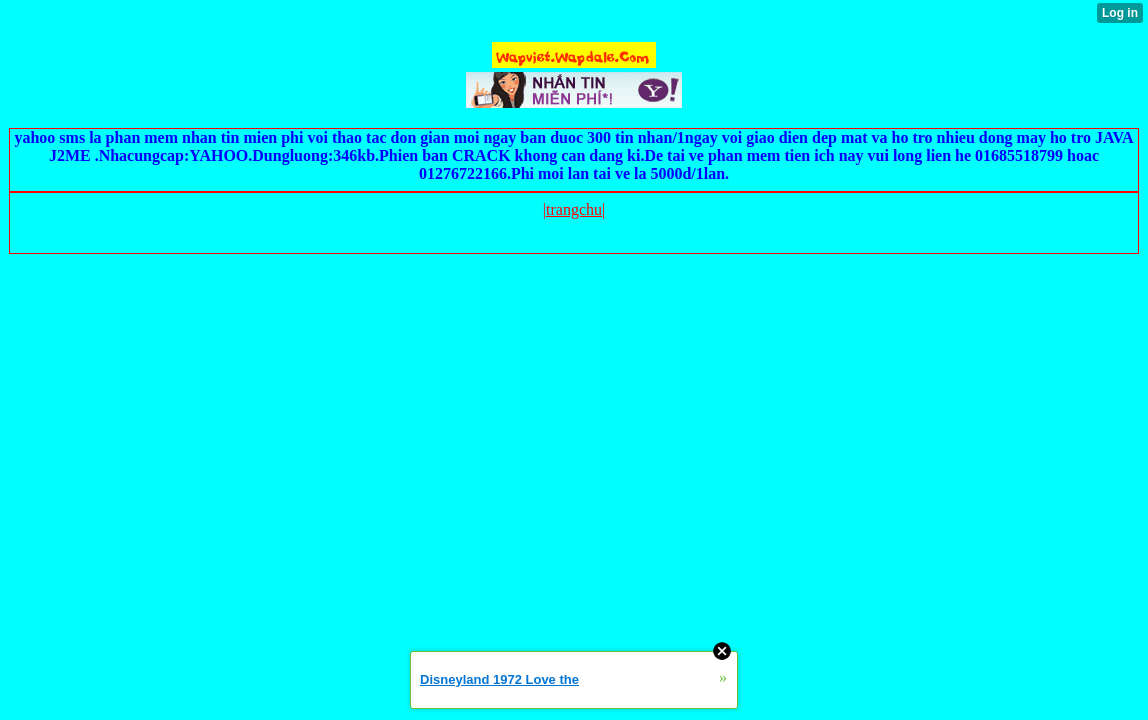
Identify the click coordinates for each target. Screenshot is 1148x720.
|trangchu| (574, 209)
